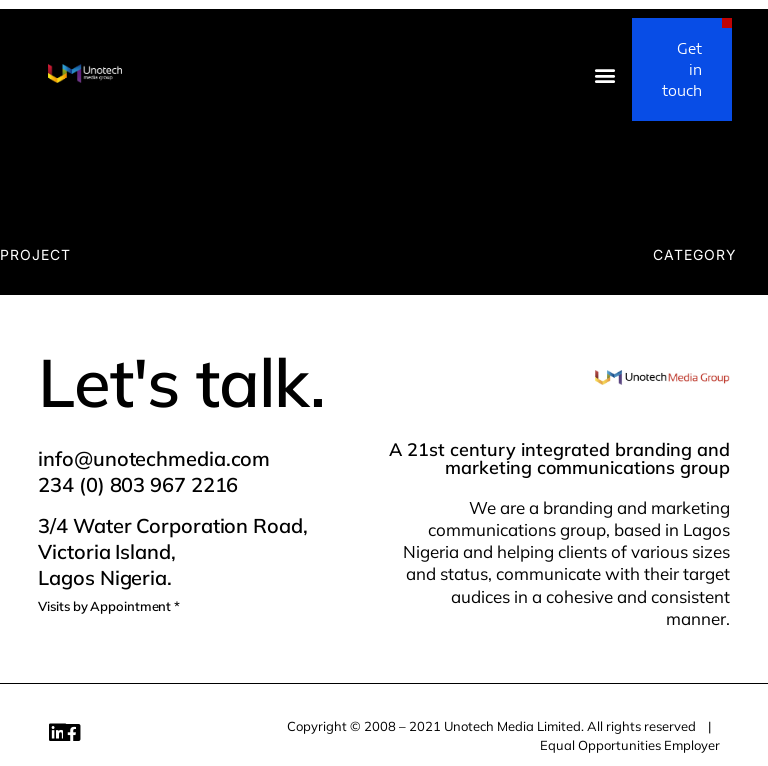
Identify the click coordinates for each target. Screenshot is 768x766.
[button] (605, 74)
